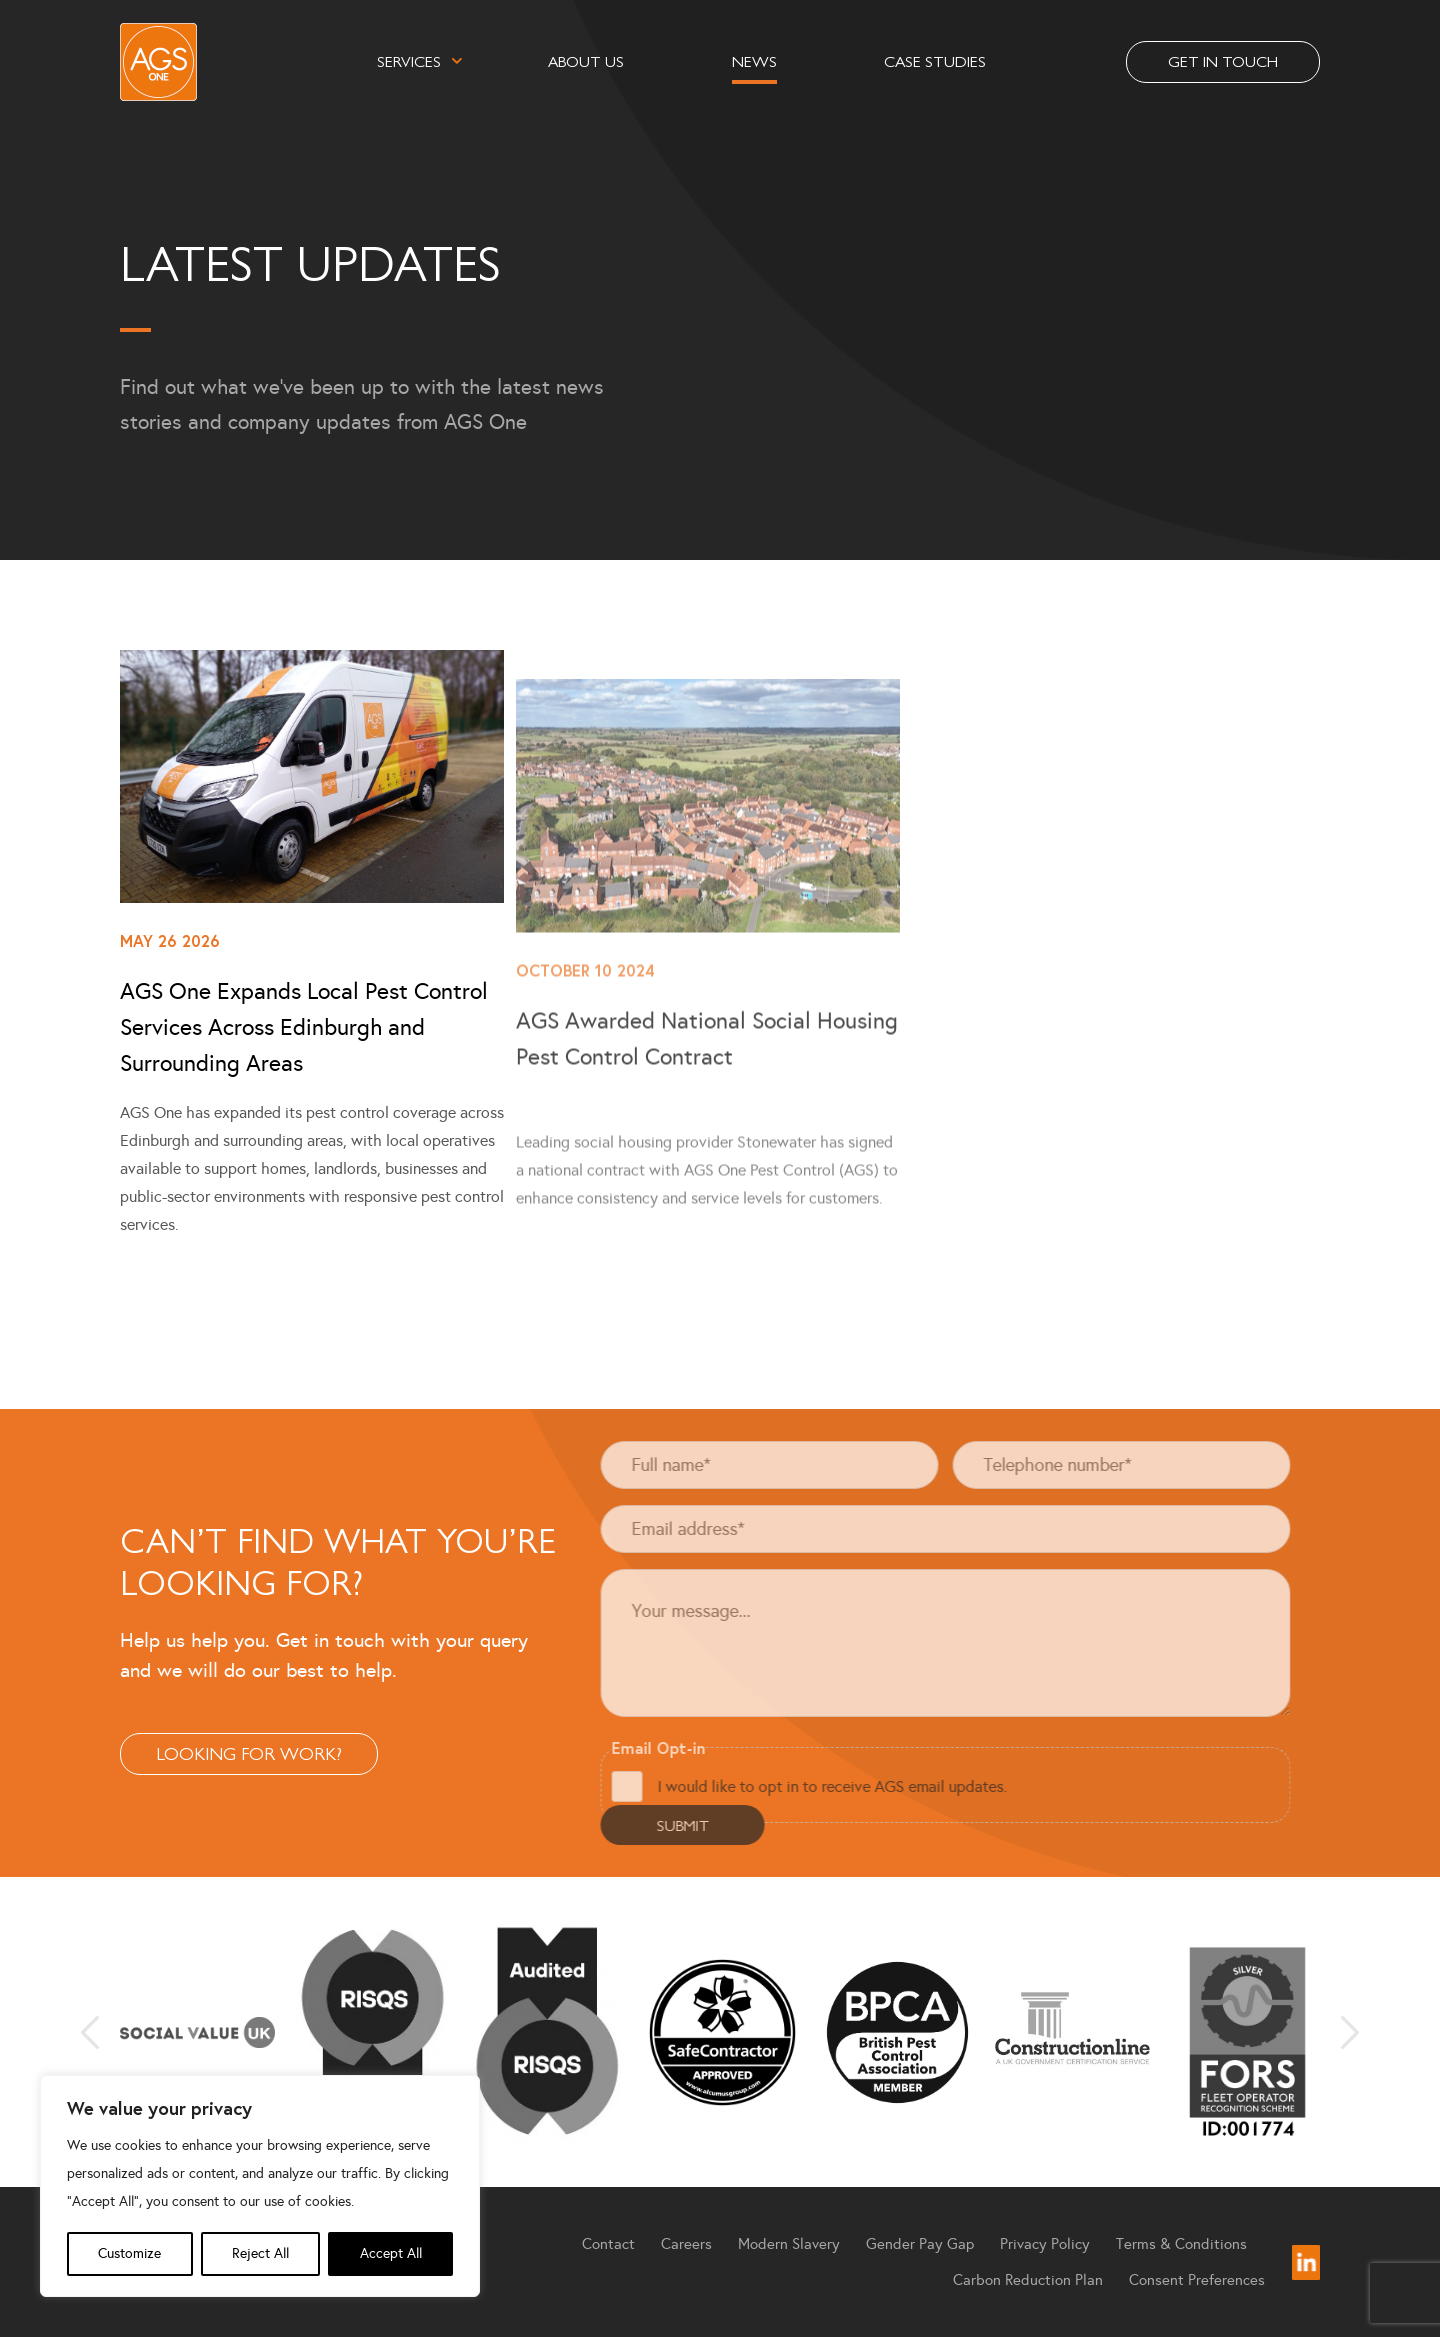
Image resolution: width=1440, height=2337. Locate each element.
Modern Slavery (789, 2244)
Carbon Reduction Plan (1028, 2280)
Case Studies (935, 60)
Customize (129, 2253)
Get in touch (1223, 60)
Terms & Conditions (1181, 2244)
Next (1350, 2032)
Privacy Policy (1045, 2244)
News (754, 60)
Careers (686, 2244)
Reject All (260, 2253)
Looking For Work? (199, 1752)
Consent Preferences (1197, 2280)
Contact (608, 2244)
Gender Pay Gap (920, 2244)
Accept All (391, 2253)
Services (409, 60)
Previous (90, 2032)
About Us (586, 60)
